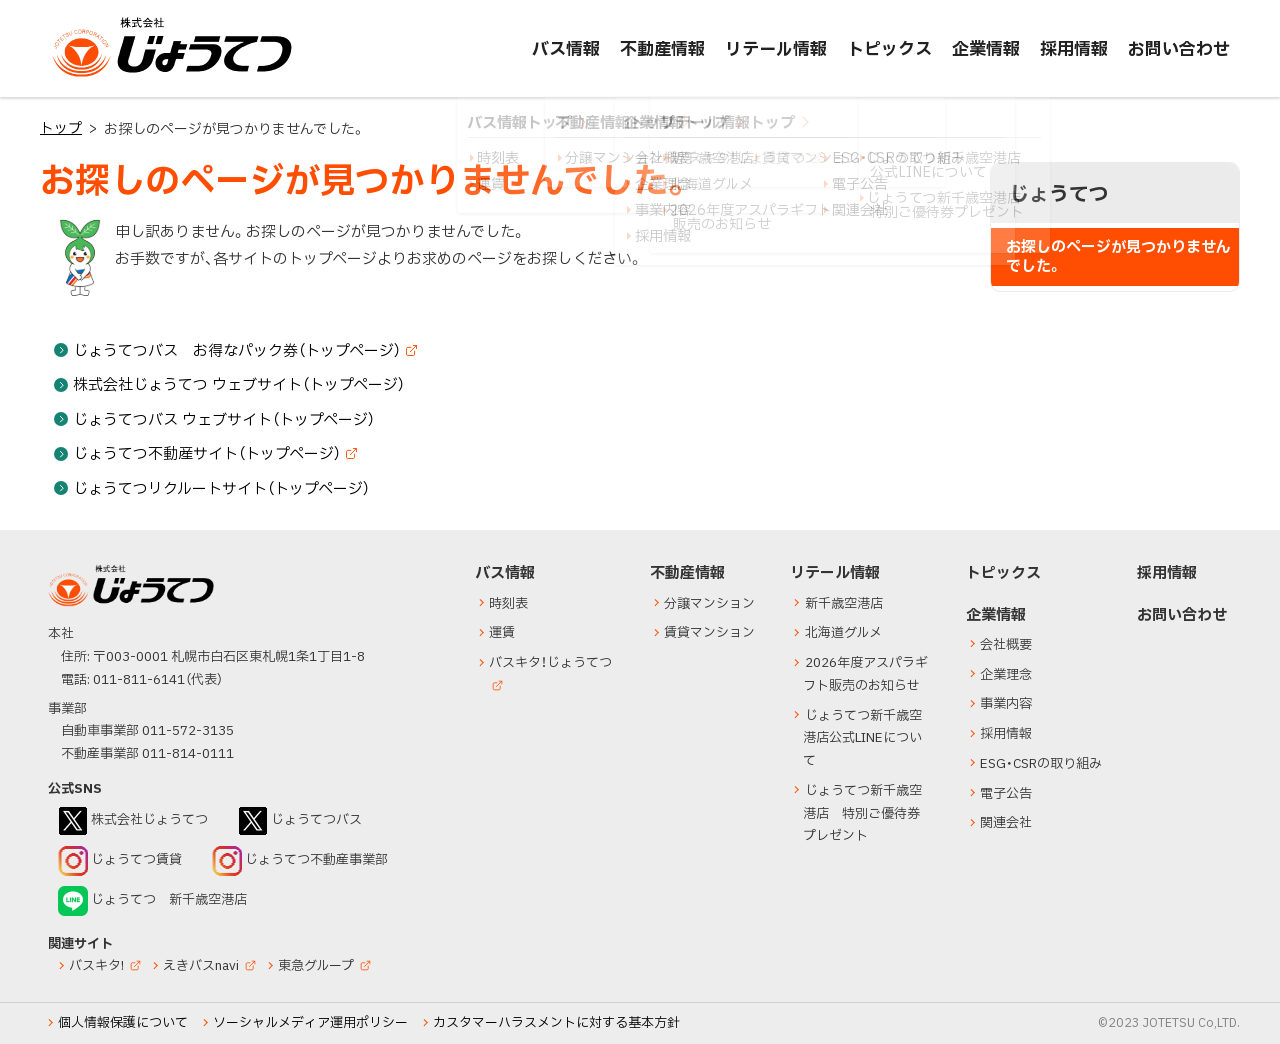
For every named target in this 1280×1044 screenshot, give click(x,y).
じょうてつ (92, 76)
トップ (61, 128)
